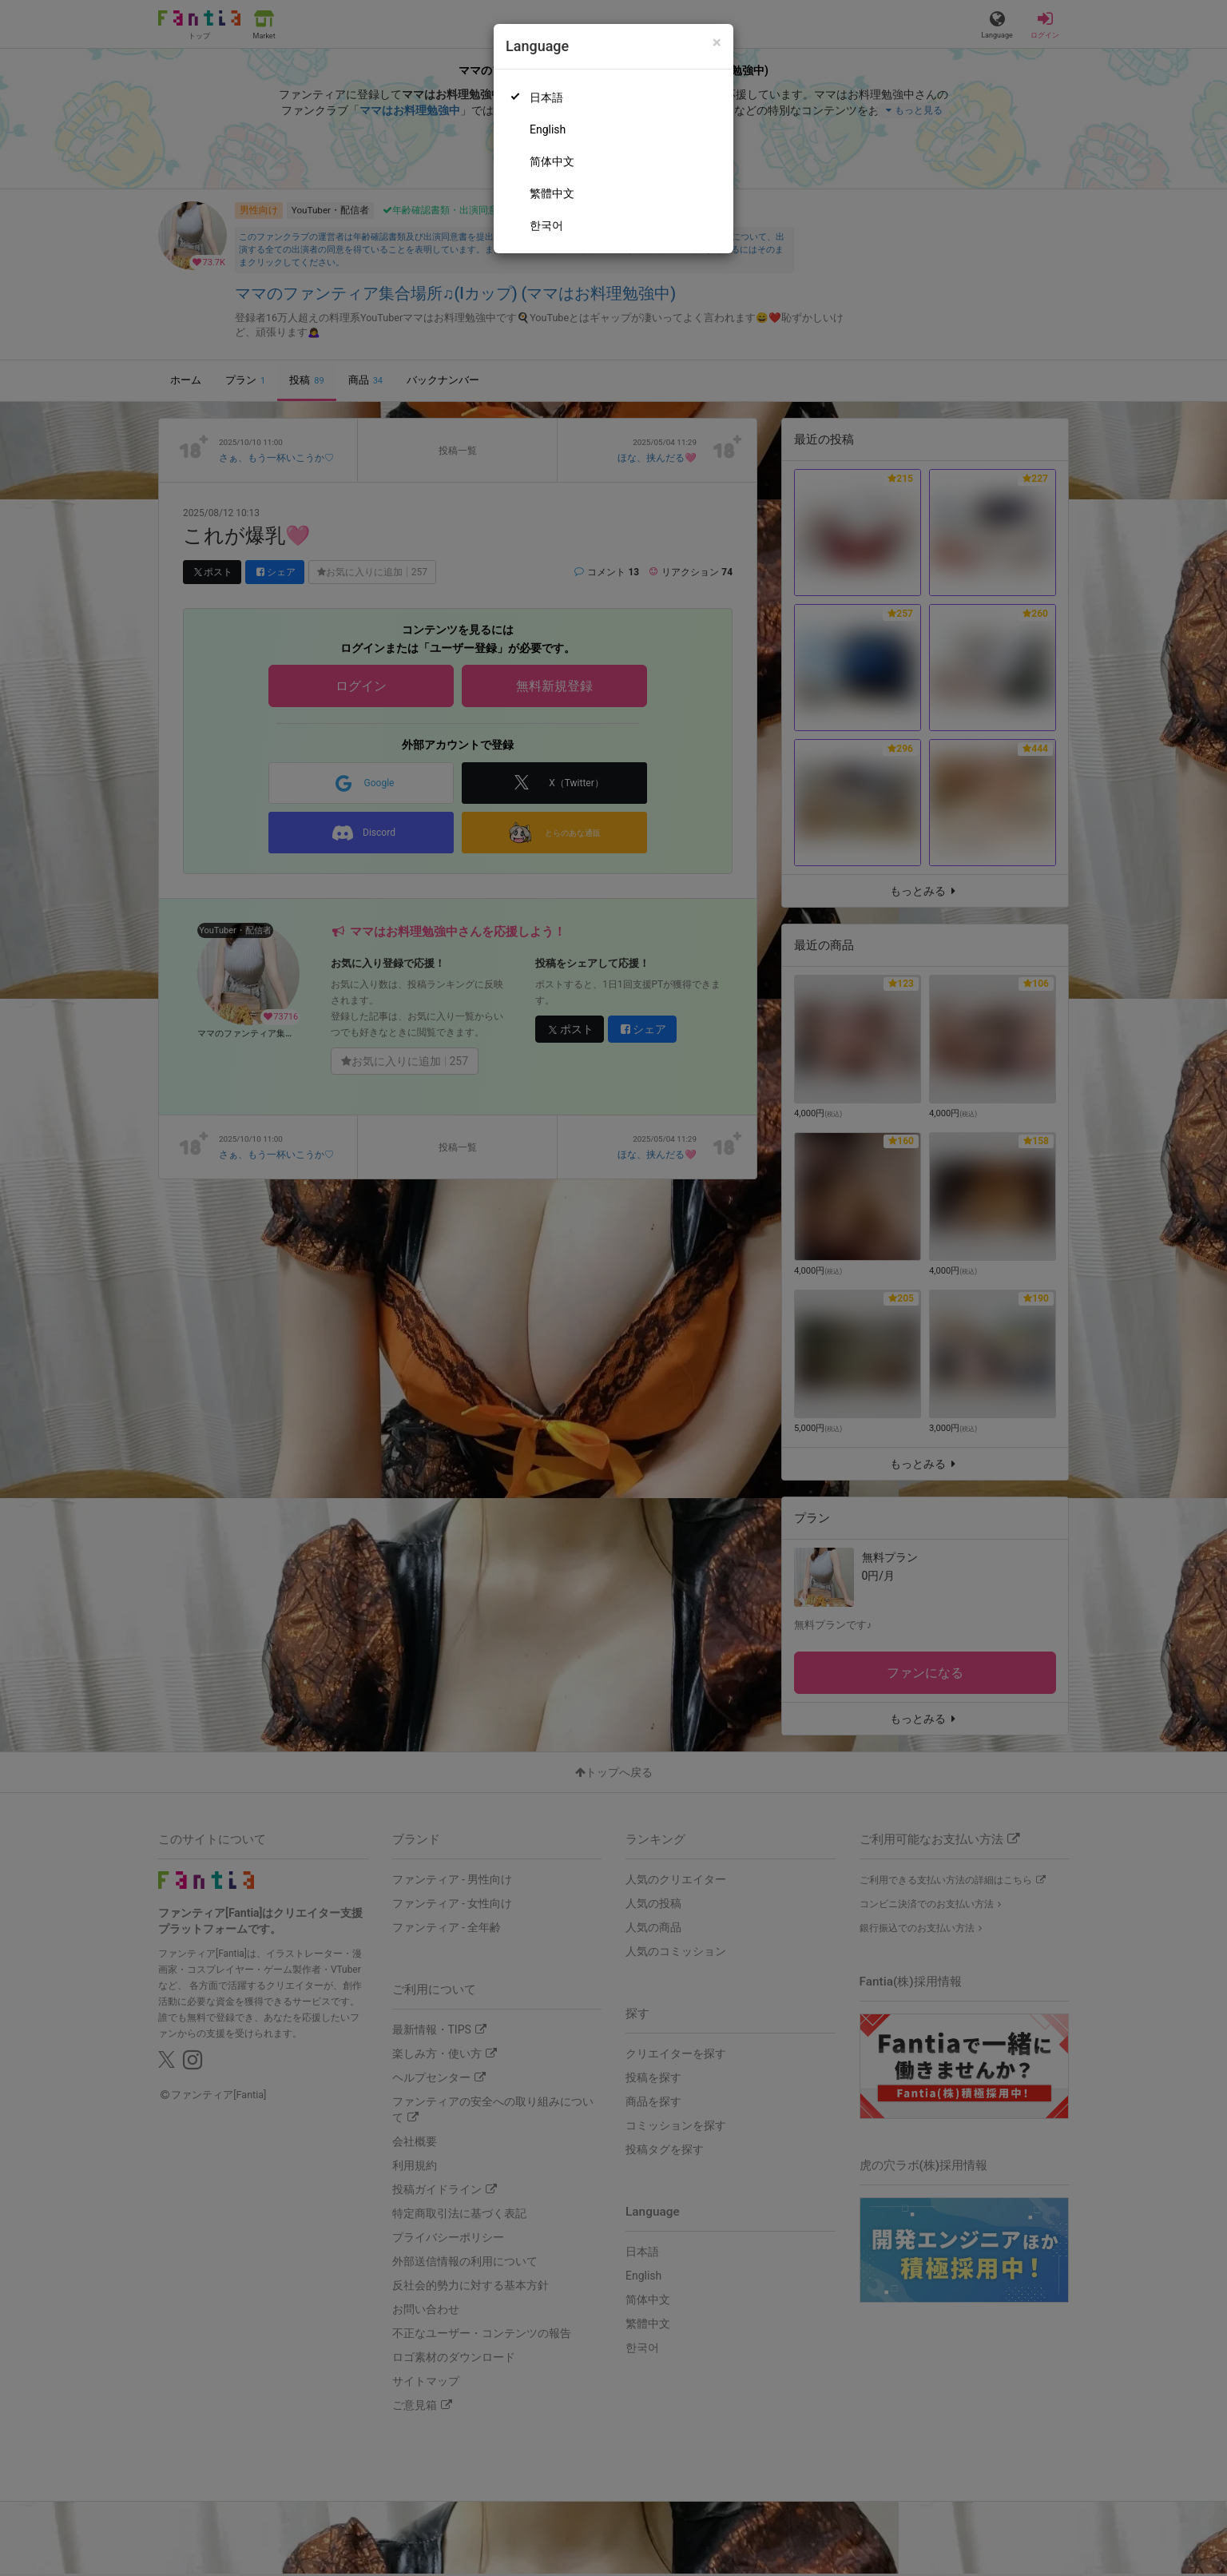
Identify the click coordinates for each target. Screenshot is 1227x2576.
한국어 (546, 225)
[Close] (717, 42)
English (548, 129)
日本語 (546, 97)
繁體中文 (552, 193)
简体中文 (552, 161)
